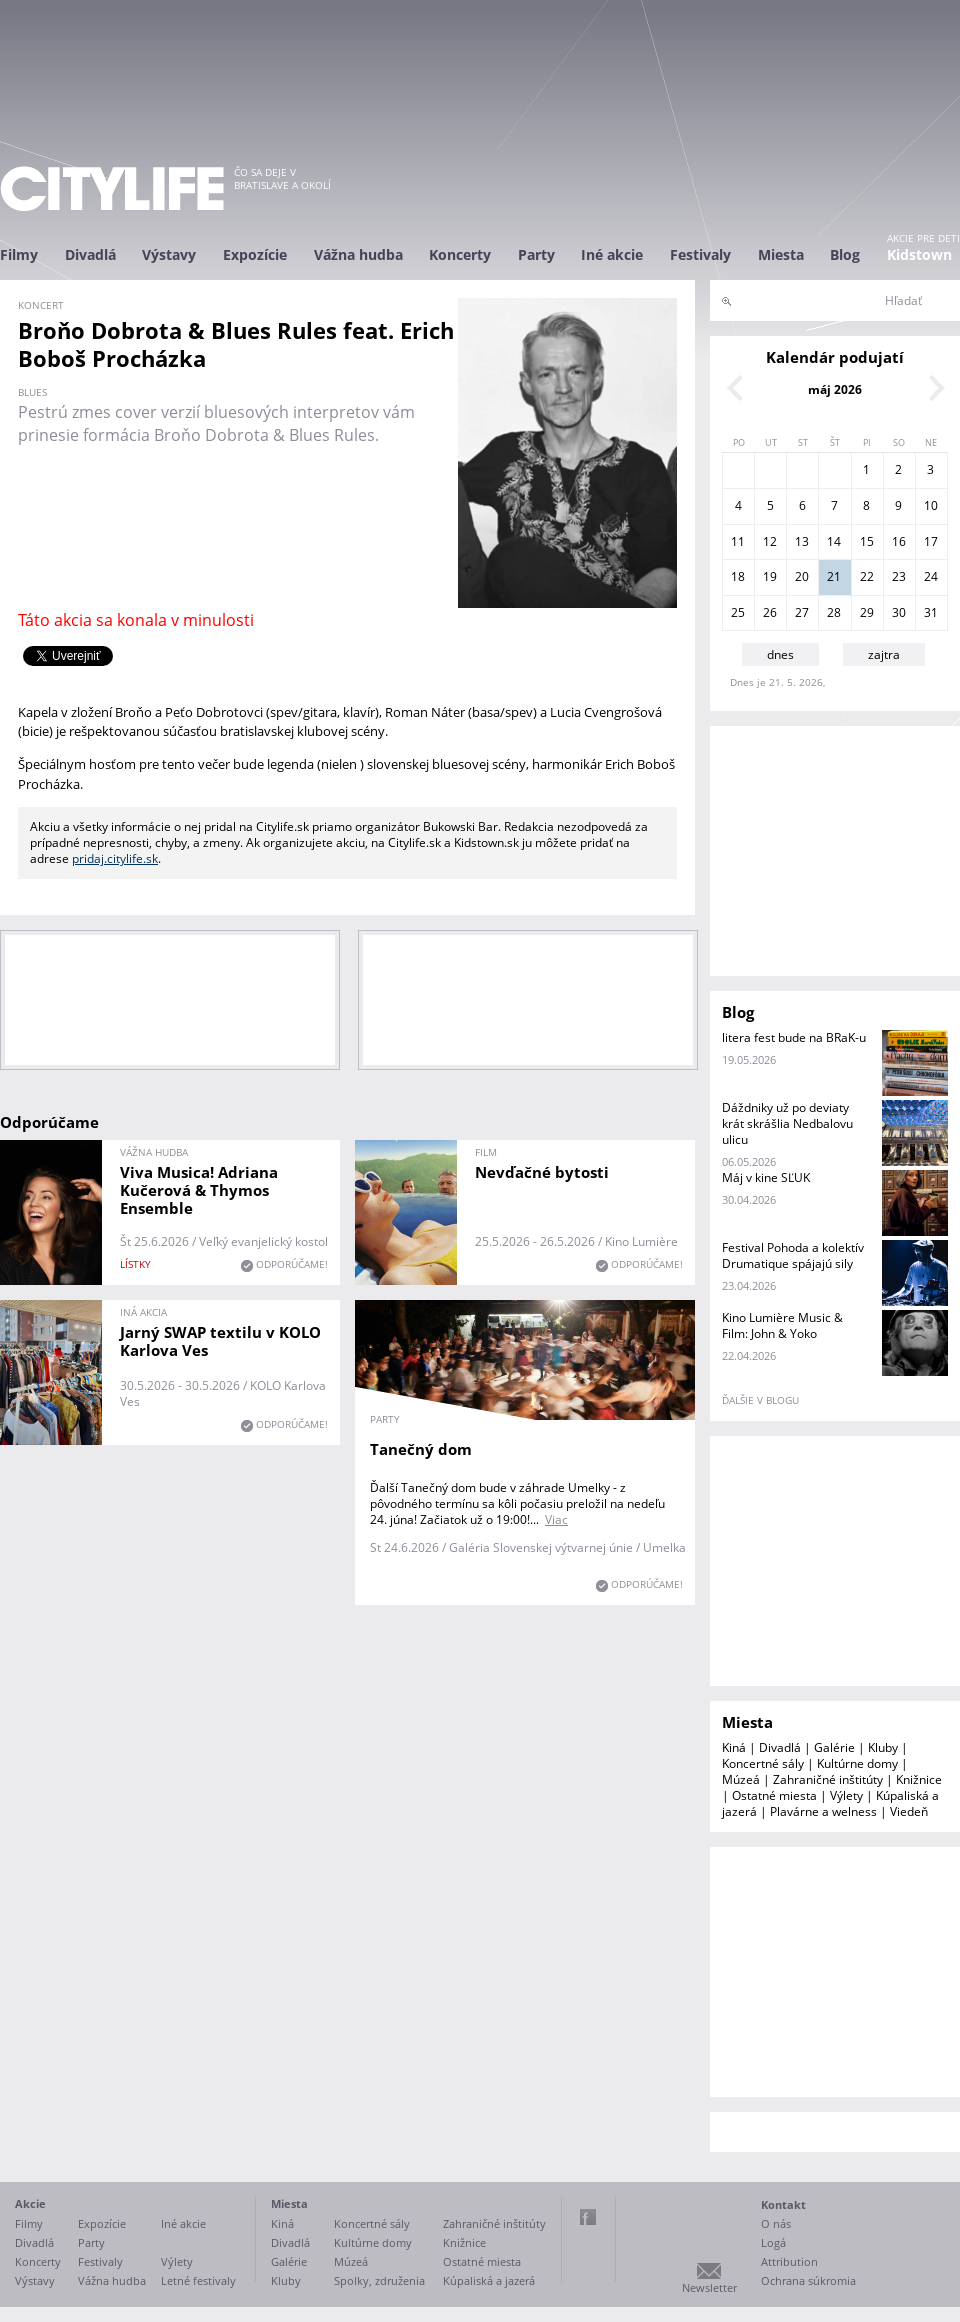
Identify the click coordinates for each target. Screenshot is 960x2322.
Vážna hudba (358, 254)
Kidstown (919, 254)
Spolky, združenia (379, 2280)
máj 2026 (835, 389)
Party (536, 254)
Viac (556, 1519)
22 (867, 576)
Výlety (846, 1795)
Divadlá (90, 254)
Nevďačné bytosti (542, 1172)
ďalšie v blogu (760, 1400)
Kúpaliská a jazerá (489, 2280)
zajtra (884, 654)
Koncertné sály (763, 1763)
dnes (780, 654)
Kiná (734, 1747)
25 (738, 612)
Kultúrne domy (857, 1763)
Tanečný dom (421, 1449)
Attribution (789, 2261)
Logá (773, 2242)
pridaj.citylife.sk (115, 858)
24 (931, 576)
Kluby (883, 1747)
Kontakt (783, 2204)
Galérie (834, 1747)
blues (32, 392)
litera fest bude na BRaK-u (794, 1037)
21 (834, 576)
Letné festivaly (198, 2280)
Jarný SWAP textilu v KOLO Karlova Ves (220, 1341)
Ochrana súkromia (808, 2280)
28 (834, 612)
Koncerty (460, 254)
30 (899, 612)
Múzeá (741, 1779)
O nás (776, 2223)
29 (867, 612)
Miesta (781, 254)
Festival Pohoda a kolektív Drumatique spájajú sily (793, 1255)
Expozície (255, 254)
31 (931, 612)
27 (802, 612)
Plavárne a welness (823, 1811)
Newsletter (709, 2287)
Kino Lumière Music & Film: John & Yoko (782, 1325)
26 (770, 612)
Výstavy (169, 254)
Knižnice (919, 1779)
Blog (845, 254)
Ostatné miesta (774, 1795)
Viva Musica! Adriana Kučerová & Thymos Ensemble (199, 1190)
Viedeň (909, 1811)
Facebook (588, 2217)
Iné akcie (612, 254)
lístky (135, 1264)
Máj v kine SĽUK (766, 1177)
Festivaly (700, 254)
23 (899, 576)
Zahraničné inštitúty (828, 1779)
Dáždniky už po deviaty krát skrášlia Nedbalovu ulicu (787, 1123)
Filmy (19, 254)
